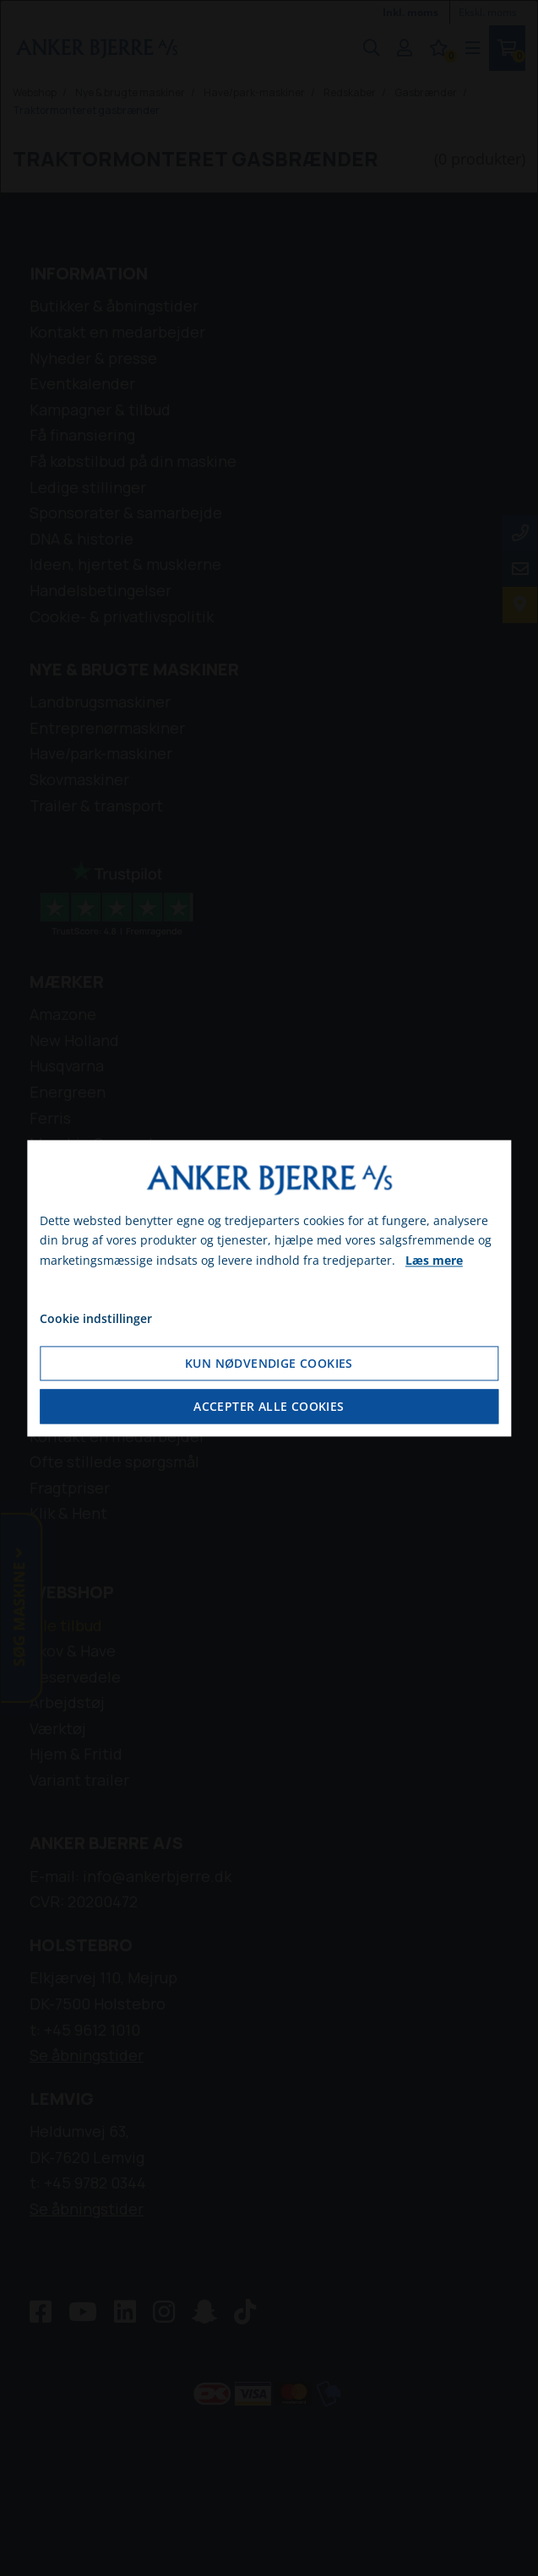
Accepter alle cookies (268, 1406)
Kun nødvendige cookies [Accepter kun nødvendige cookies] (269, 1363)
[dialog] (269, 1288)
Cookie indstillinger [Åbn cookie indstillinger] (96, 1318)
